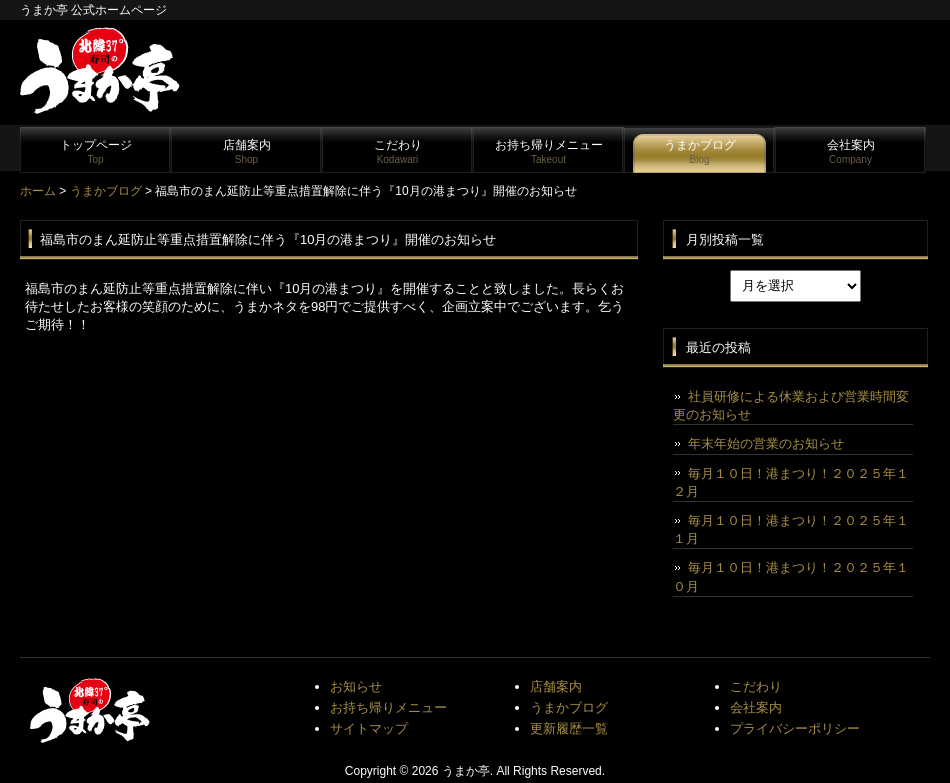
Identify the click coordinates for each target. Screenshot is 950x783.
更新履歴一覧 (569, 728)
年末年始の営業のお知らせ (766, 443)
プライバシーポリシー (795, 728)
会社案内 (851, 151)
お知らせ (356, 686)
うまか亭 (466, 771)
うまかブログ (700, 151)
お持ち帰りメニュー (549, 151)
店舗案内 (247, 151)
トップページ (96, 151)
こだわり (398, 151)
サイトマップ (369, 728)
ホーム (38, 191)
